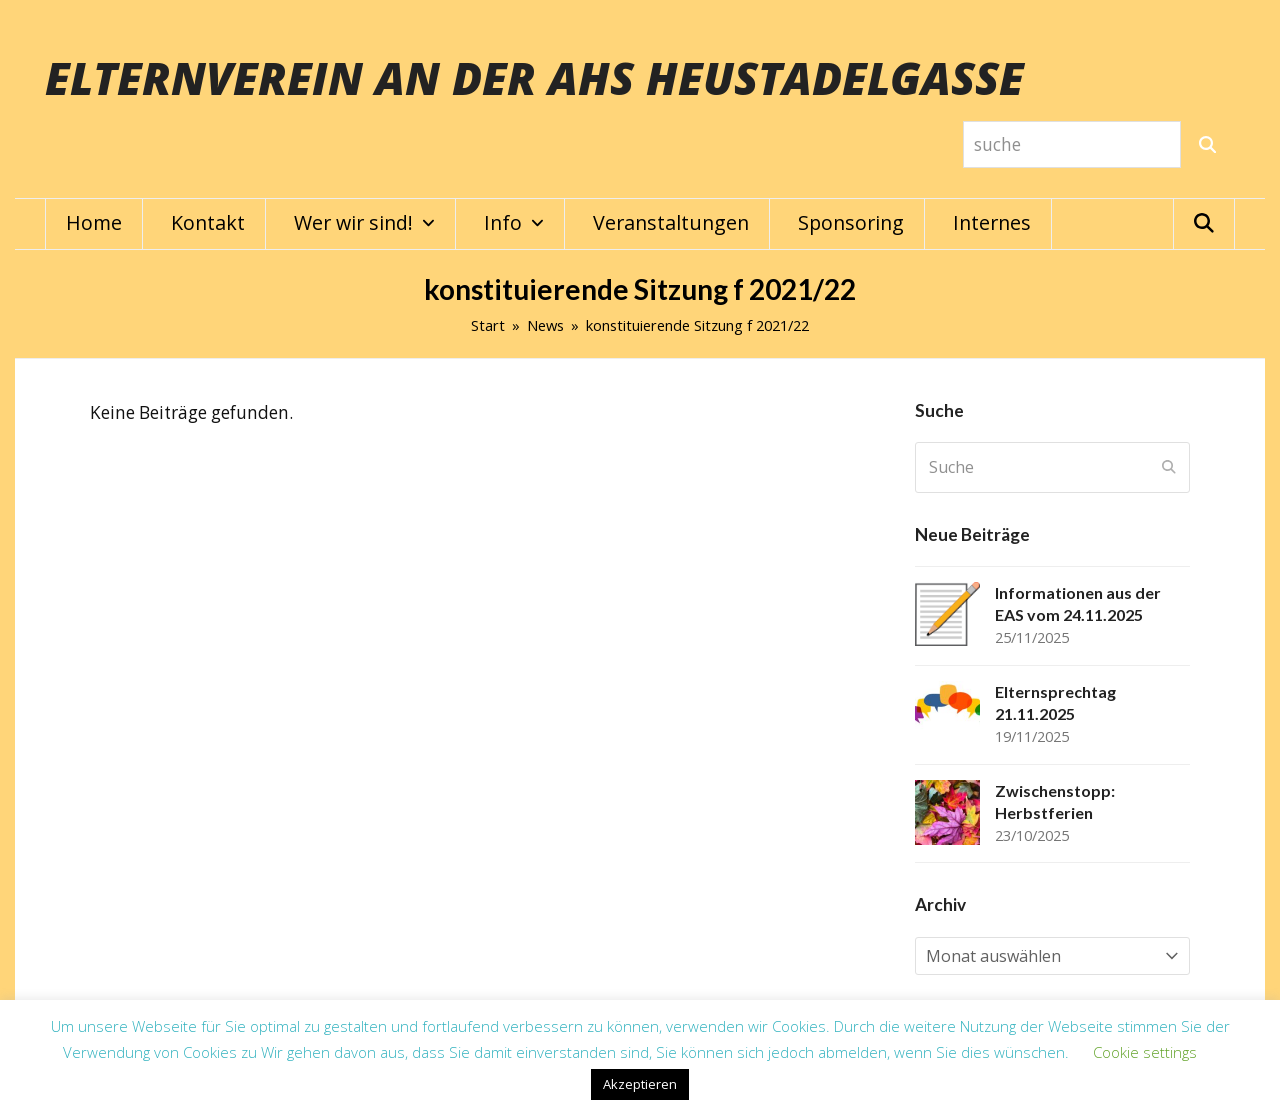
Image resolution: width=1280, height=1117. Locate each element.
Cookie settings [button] (1145, 1052)
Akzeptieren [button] (640, 1084)
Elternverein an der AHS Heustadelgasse (534, 78)
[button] (1204, 224)
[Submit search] (1169, 467)
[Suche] (1208, 144)
